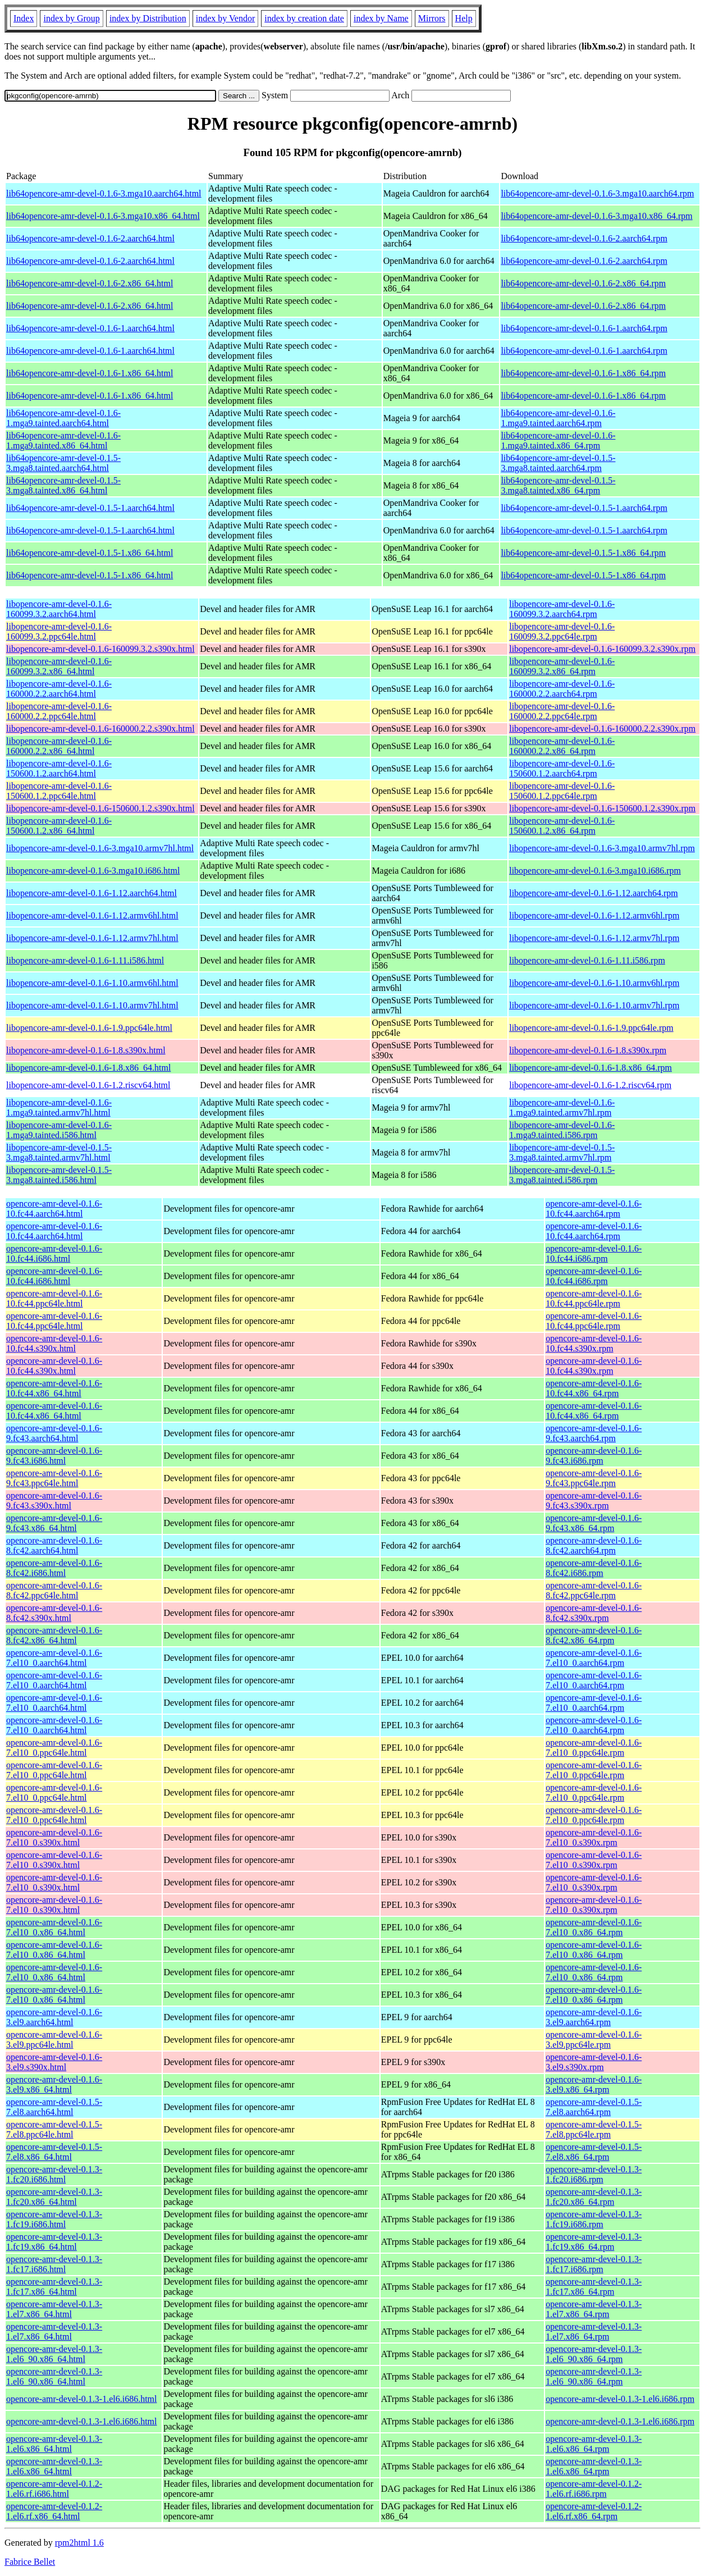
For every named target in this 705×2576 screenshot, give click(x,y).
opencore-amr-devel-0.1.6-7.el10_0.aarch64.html (54, 1658)
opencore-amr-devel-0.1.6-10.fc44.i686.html (54, 1253)
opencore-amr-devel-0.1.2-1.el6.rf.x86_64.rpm (594, 2511)
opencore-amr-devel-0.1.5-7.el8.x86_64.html (54, 2152)
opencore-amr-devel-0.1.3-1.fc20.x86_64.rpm (594, 2197)
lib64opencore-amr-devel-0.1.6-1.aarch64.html (90, 328)
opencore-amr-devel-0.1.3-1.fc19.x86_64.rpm (594, 2241)
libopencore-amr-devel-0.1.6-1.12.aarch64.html (91, 893)
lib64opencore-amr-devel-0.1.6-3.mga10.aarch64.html (104, 193)
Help (464, 18)
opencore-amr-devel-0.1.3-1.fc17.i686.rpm (594, 2264)
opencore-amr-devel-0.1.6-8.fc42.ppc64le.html (54, 1590)
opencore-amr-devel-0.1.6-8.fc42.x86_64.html (54, 1635)
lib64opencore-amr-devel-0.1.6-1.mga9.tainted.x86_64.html (63, 440)
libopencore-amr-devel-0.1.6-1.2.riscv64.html (88, 1085)
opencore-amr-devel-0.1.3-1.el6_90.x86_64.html (54, 2354)
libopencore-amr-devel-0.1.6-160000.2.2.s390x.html (100, 728)
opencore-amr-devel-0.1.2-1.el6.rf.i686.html (54, 2489)
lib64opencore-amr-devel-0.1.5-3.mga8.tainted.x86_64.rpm (558, 485)
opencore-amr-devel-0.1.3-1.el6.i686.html (81, 2399)
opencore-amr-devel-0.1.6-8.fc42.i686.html (54, 1568)
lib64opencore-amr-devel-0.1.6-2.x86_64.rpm (583, 283)
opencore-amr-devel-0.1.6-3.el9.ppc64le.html (54, 2039)
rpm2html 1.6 (79, 2542)
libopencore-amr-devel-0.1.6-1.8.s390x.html (86, 1050)
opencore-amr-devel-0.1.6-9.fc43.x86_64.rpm (594, 1523)
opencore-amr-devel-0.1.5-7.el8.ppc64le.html (54, 2129)
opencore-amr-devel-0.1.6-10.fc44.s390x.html (54, 1343)
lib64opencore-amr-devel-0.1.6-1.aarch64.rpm (584, 328)
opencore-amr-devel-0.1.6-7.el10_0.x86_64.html (54, 1927)
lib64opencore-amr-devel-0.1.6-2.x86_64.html (89, 283)
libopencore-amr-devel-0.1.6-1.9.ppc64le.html (89, 1028)
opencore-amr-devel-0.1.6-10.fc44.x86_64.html (54, 1388)
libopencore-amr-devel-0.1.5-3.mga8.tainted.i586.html (59, 1175)
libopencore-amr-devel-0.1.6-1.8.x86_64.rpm (590, 1067)
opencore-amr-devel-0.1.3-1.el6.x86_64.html (54, 2444)
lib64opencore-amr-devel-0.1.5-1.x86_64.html (89, 553)
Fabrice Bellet (29, 2561)
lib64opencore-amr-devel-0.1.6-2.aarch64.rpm (584, 238)
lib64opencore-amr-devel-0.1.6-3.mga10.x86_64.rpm (596, 216)
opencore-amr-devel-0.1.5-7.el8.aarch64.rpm (594, 2107)
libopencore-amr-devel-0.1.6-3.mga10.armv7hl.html (100, 848)
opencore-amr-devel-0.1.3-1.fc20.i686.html (54, 2174)
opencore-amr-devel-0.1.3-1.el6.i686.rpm (620, 2399)
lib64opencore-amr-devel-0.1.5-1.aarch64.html (90, 508)
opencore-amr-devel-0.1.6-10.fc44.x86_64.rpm (594, 1388)
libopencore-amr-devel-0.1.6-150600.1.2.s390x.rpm (602, 808)
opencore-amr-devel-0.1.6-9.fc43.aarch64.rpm (594, 1433)
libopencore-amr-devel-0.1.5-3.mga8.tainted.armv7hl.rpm (562, 1152)
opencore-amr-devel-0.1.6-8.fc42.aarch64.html (54, 1545)
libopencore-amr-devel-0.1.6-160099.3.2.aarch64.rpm (562, 609)
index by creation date (304, 18)
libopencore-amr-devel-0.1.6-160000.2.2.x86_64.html (59, 746)
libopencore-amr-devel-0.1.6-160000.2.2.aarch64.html (59, 688)
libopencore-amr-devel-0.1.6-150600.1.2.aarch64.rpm (562, 768)
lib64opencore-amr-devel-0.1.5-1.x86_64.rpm (583, 553)
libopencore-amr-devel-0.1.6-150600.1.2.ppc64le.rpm (562, 791)
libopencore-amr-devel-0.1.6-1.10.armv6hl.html (92, 983)
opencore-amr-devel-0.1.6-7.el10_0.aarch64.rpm (594, 1658)
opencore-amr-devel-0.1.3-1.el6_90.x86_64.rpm (594, 2354)
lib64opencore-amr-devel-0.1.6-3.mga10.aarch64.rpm (597, 193)
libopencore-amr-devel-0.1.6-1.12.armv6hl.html (92, 915)
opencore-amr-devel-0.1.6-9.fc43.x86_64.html (54, 1523)
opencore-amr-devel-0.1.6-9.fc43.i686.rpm (594, 1455)
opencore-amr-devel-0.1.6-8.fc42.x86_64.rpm (594, 1635)
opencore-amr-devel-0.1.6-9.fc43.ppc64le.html (54, 1478)
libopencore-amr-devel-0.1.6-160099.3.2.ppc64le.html (59, 631)
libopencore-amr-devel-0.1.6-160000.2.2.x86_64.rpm (562, 746)
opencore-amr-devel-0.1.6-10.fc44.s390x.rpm (594, 1343)
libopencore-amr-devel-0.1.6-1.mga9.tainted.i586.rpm (562, 1130)
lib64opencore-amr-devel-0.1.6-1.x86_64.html (89, 373)
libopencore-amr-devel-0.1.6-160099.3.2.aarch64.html (59, 609)
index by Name (381, 18)
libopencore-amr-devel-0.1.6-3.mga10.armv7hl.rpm (602, 848)
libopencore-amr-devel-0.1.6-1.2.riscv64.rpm (590, 1085)
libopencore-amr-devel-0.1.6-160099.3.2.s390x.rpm (602, 649)
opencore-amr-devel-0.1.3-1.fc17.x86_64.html (54, 2286)
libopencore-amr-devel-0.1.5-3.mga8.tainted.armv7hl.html (59, 1152)
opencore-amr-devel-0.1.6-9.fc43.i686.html (54, 1455)
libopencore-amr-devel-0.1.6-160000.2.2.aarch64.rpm (562, 688)
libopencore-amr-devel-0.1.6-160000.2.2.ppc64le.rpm (562, 711)
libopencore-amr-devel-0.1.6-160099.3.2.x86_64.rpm (562, 666)
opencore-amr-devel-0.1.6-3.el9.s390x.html (54, 2062)
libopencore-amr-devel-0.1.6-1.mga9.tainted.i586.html (59, 1130)
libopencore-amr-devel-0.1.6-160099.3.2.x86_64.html (59, 666)
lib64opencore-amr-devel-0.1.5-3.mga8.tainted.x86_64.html (63, 485)
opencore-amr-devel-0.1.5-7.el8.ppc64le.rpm (594, 2129)
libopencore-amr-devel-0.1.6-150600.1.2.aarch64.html (59, 768)
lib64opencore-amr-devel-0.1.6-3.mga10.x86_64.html (103, 216)
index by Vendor (225, 18)
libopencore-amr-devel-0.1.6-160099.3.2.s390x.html (100, 649)
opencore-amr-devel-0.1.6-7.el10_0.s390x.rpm (594, 1837)
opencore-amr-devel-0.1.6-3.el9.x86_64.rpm (594, 2084)
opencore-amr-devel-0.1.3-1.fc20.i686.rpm (594, 2174)
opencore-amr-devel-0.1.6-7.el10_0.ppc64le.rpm (594, 1747)
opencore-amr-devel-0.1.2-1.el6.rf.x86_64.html (54, 2511)
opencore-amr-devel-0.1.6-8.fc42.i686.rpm (594, 1568)
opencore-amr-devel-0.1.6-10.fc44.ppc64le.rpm (594, 1298)
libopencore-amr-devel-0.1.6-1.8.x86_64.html (88, 1067)
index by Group (71, 18)
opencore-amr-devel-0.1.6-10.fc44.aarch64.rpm (594, 1208)
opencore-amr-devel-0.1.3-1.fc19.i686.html (54, 2219)
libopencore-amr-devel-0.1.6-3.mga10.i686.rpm (595, 870)
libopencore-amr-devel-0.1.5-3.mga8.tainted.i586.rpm (562, 1175)
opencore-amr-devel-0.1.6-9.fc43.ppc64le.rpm (594, 1478)
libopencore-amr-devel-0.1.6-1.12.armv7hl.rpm (594, 938)
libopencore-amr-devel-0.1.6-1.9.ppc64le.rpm (591, 1028)
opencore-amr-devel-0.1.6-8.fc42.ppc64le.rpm (594, 1590)
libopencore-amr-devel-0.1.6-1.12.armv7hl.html (92, 938)
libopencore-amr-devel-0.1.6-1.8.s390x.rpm (587, 1050)
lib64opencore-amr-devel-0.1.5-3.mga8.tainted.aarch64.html (63, 463)
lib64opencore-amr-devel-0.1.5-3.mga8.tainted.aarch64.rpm (558, 463)
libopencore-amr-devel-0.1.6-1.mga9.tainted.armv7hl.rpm (562, 1107)
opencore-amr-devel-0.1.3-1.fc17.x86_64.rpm (594, 2286)
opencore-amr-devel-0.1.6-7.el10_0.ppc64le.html (54, 1747)
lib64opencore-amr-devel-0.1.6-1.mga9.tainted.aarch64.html (63, 418)
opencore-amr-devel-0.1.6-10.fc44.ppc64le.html (54, 1298)
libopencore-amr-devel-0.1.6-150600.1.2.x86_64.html (59, 825)
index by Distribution (147, 18)
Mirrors (432, 18)
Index (23, 18)
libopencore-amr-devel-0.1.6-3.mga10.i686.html (93, 870)
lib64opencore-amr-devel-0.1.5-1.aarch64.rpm (584, 508)
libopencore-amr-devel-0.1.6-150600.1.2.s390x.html (100, 808)
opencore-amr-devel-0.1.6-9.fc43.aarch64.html (54, 1433)
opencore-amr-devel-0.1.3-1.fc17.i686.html (54, 2264)
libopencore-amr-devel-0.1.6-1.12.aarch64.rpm (593, 893)
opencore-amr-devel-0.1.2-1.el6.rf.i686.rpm (594, 2489)
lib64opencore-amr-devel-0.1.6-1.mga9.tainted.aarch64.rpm (558, 418)
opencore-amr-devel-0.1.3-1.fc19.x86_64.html (54, 2241)
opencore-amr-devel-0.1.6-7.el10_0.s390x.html (54, 1837)
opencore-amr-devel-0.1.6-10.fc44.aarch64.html (54, 1208)
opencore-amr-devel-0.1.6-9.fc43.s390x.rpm (594, 1500)
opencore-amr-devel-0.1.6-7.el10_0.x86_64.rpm (594, 1927)
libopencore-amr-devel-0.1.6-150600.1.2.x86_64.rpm (562, 825)
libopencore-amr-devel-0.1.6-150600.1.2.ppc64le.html (59, 791)
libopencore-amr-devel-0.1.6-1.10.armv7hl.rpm (594, 1005)
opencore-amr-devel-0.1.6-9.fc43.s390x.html (54, 1500)
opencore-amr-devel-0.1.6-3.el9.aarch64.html (54, 2017)
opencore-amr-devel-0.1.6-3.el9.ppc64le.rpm (594, 2039)
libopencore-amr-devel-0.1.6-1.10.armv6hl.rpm (594, 983)
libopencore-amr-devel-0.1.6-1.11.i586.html (85, 960)
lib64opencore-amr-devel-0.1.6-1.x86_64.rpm (583, 373)
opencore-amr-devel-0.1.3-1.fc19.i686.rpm (594, 2219)
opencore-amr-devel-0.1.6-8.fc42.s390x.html (54, 1613)
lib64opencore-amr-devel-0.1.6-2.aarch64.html (90, 238)
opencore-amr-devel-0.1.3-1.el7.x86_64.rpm (594, 2309)
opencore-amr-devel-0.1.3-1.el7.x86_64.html (54, 2309)
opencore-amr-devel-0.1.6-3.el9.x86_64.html (54, 2084)
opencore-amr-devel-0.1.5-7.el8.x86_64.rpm (594, 2152)
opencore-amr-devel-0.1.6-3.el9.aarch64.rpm (594, 2017)
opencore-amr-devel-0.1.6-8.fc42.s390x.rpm (594, 1613)
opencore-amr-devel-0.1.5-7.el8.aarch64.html (54, 2107)
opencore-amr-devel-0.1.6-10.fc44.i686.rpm (594, 1253)
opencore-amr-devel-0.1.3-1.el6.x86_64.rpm (594, 2444)
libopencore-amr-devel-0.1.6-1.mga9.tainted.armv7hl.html (59, 1107)
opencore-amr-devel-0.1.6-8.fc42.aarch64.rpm (594, 1545)
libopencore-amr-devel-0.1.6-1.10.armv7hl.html (92, 1005)
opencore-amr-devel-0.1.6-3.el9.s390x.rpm (594, 2062)
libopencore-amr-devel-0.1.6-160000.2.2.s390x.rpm (602, 728)
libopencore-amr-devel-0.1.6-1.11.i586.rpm (587, 960)
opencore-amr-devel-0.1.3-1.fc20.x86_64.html (54, 2197)
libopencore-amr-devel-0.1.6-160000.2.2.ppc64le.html (59, 711)
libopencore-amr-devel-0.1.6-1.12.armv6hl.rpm (594, 915)
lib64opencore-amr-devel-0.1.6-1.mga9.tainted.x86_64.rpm (558, 440)
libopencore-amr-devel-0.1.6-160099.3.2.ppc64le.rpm (562, 631)
